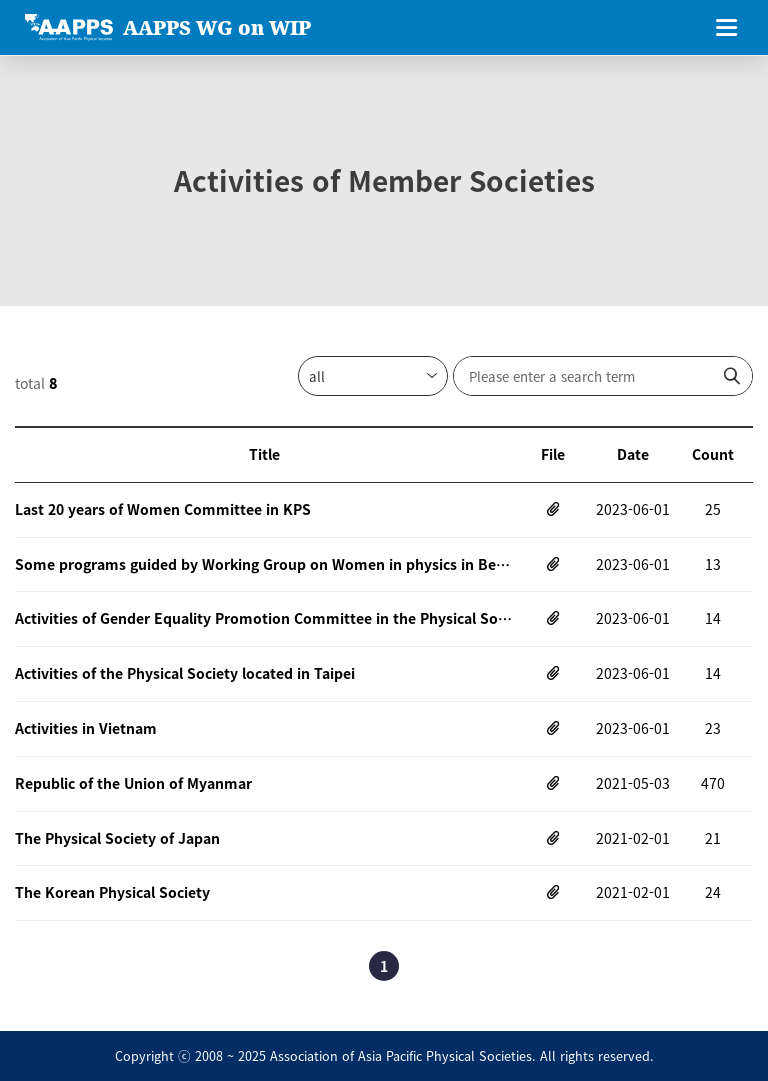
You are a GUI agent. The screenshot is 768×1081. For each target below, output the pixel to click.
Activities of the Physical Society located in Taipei (185, 673)
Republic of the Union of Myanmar (133, 783)
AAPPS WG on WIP (217, 28)
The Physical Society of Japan (117, 838)
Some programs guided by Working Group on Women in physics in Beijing (264, 564)
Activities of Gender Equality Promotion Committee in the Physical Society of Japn (264, 618)
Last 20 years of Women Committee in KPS (163, 509)
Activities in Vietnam (86, 728)
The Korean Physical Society (112, 892)
